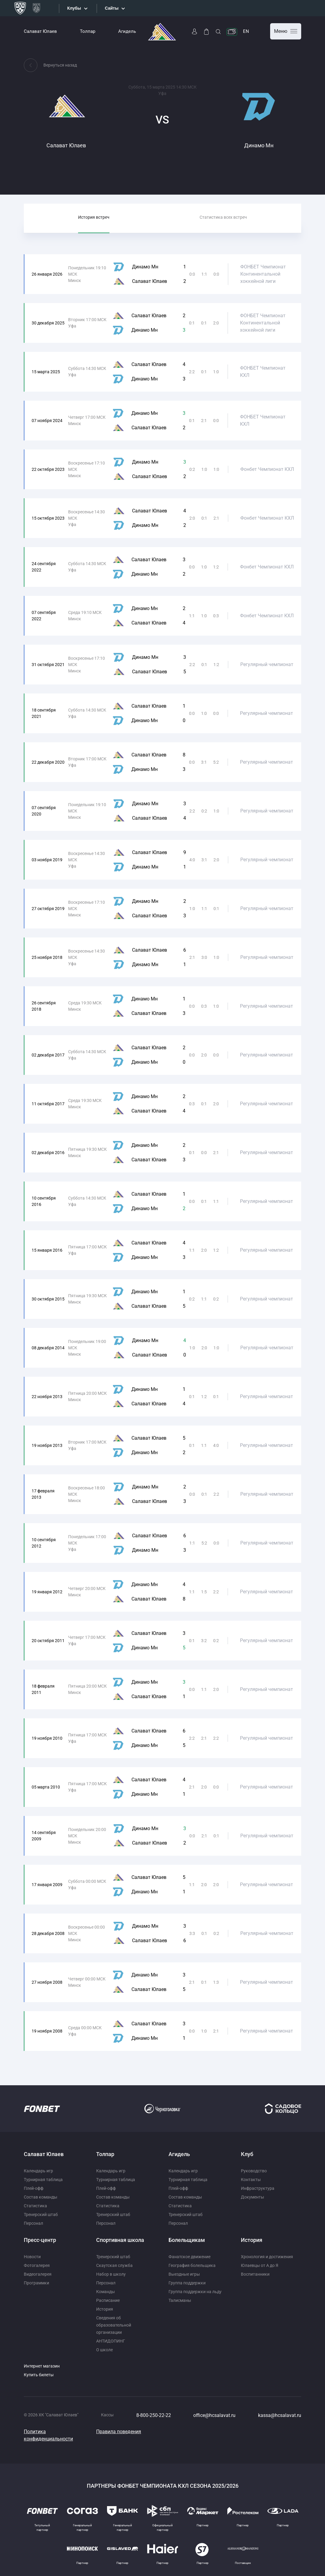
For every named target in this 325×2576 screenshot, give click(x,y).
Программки (36, 2282)
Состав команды (40, 2197)
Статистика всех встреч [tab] (223, 217)
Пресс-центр (40, 2240)
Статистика (35, 2205)
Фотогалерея (37, 2265)
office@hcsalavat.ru (214, 2415)
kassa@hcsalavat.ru (279, 2415)
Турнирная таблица (43, 2179)
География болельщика (192, 2265)
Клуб (247, 2154)
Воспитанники (255, 2274)
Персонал (33, 2223)
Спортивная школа (120, 2240)
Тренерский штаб (41, 2214)
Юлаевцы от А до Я (259, 2265)
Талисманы (180, 2300)
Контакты (251, 2179)
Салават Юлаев (40, 31)
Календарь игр (38, 2170)
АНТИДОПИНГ (110, 2341)
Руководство (254, 2170)
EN (246, 31)
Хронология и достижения (267, 2256)
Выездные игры (184, 2274)
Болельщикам (187, 2240)
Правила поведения (118, 2431)
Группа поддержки (187, 2282)
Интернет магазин (42, 2366)
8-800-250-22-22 (153, 2415)
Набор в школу (111, 2274)
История (104, 2309)
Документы (252, 2197)
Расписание (108, 2300)
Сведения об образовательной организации (113, 2325)
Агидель (127, 31)
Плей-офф (33, 2188)
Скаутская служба (114, 2265)
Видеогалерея (38, 2274)
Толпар (87, 31)
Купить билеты (39, 2374)
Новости (32, 2256)
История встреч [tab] (93, 217)
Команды (105, 2291)
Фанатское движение (189, 2256)
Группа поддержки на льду (195, 2291)
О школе (104, 2349)
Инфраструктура (257, 2188)
